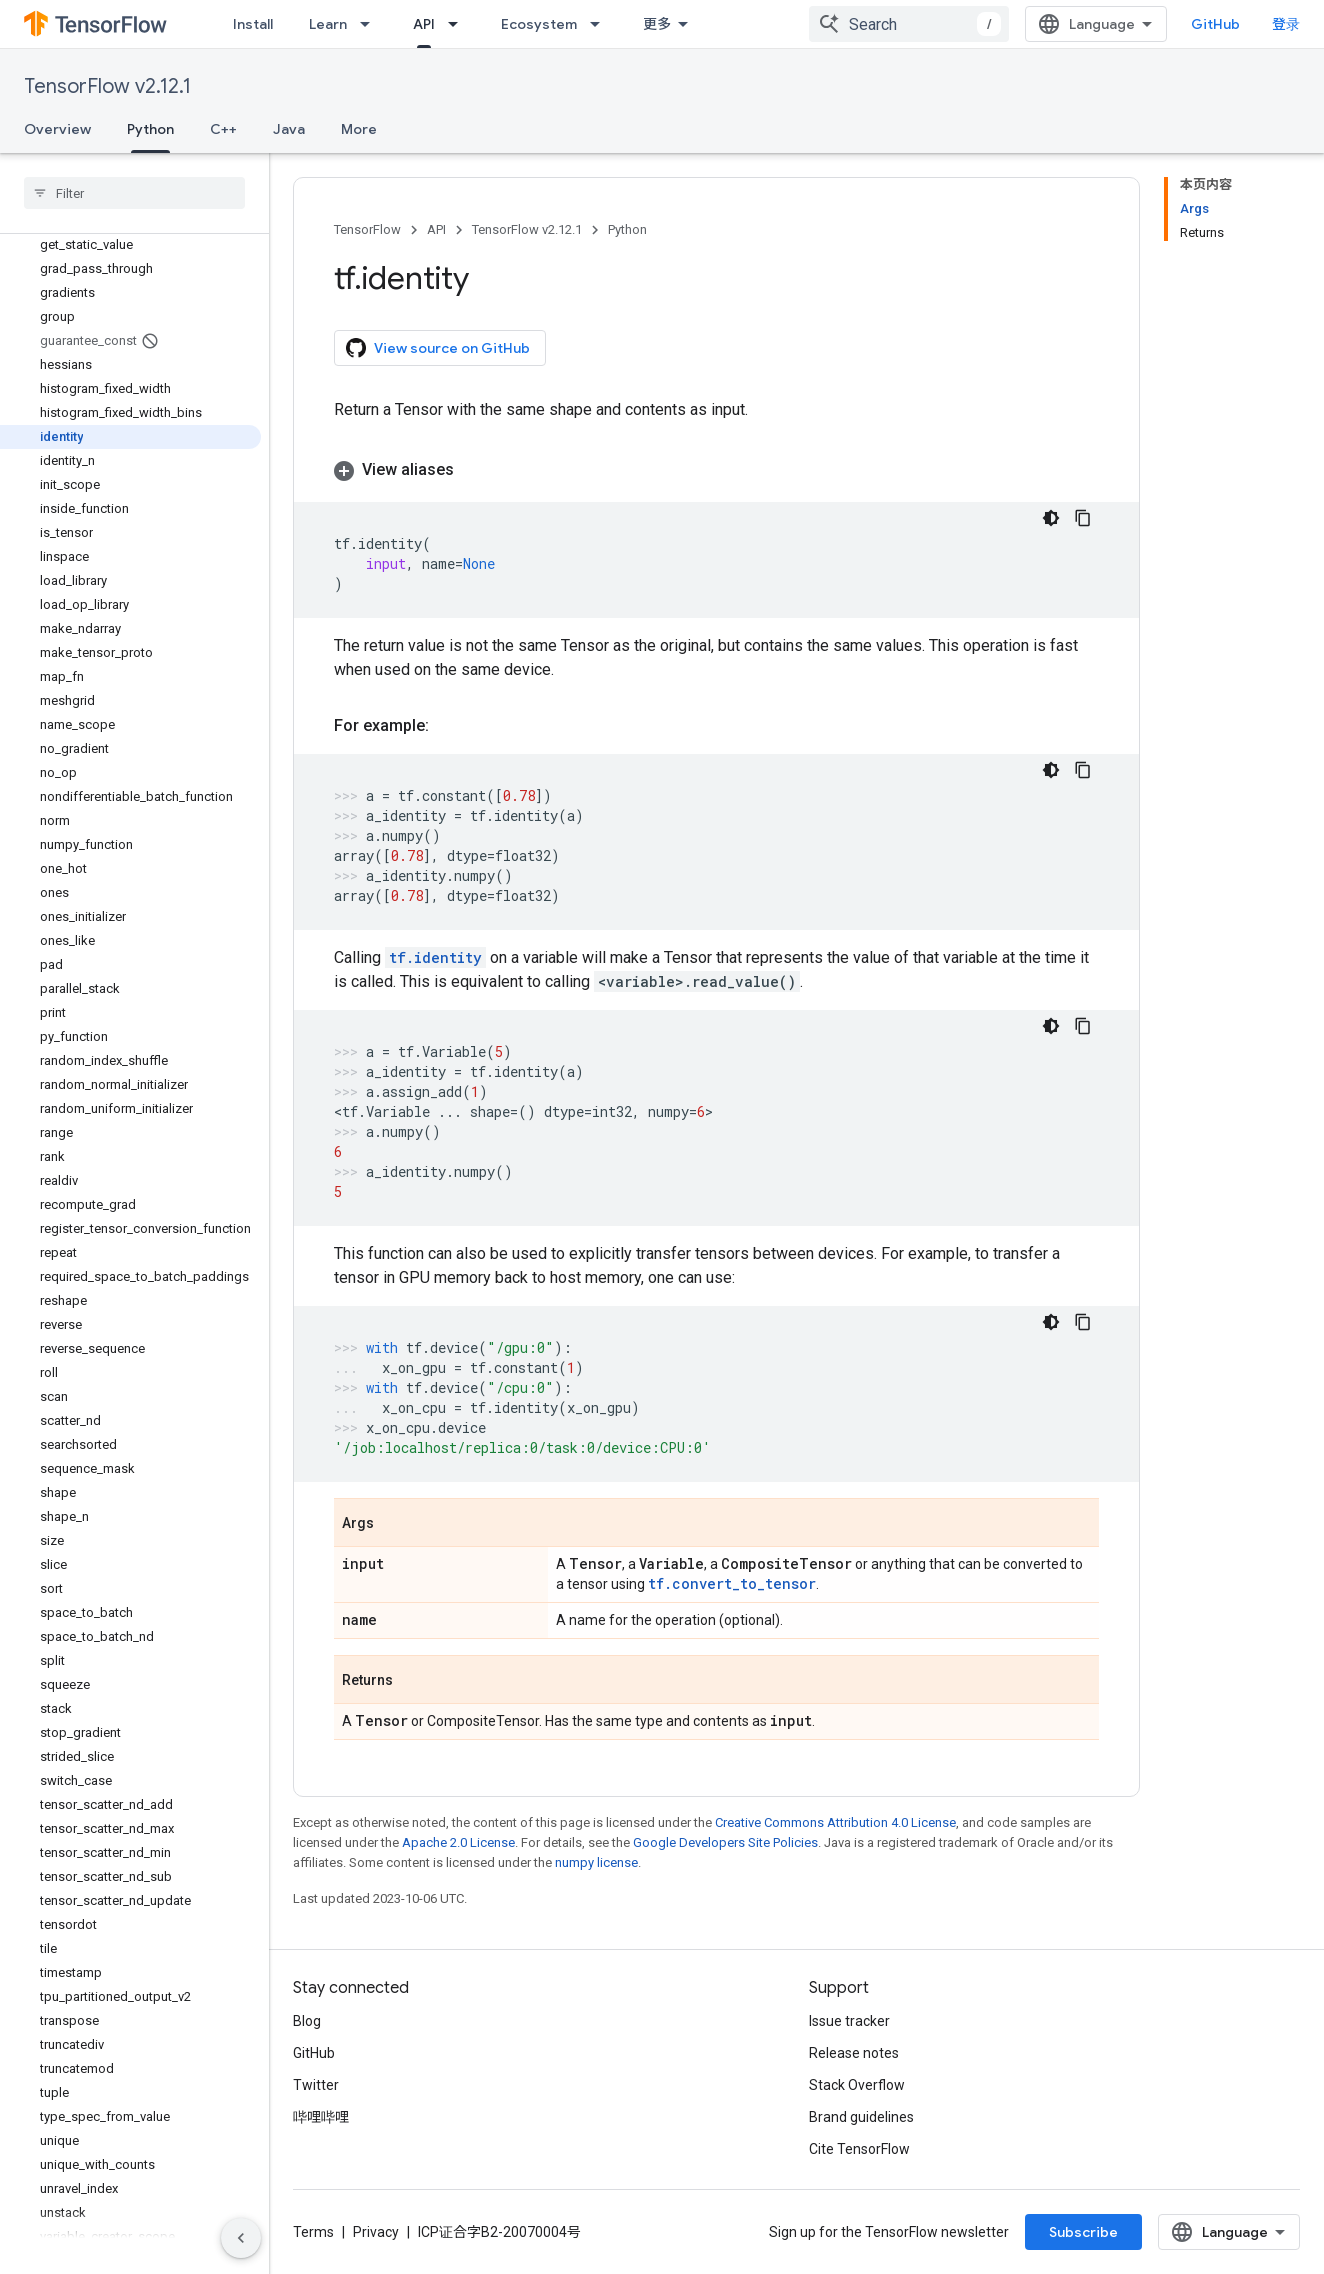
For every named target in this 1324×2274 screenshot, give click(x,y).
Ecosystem (539, 24)
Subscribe (1083, 2232)
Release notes (854, 2053)
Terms (313, 2232)
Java (289, 129)
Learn (328, 24)
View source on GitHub (438, 348)
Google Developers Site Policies (725, 1842)
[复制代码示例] (1083, 518)
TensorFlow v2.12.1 (107, 86)
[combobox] (909, 24)
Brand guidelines (861, 2117)
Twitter (316, 2085)
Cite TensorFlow (859, 2149)
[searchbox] (134, 193)
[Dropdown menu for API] (459, 24)
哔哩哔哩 (321, 2117)
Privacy (376, 2232)
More (359, 129)
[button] (716, 470)
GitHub (1215, 24)
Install (253, 24)
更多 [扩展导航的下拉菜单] (657, 24)
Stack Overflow (857, 2085)
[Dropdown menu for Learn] (371, 24)
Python (627, 229)
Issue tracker (849, 2021)
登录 (1286, 24)
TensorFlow (367, 229)
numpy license (596, 1862)
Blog (307, 2021)
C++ (223, 129)
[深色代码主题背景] (1051, 518)
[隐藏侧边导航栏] (241, 2238)
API (436, 229)
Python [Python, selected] (150, 129)
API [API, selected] (424, 24)
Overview (57, 129)
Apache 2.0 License (458, 1842)
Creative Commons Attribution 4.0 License (835, 1822)
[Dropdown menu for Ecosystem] (601, 24)
